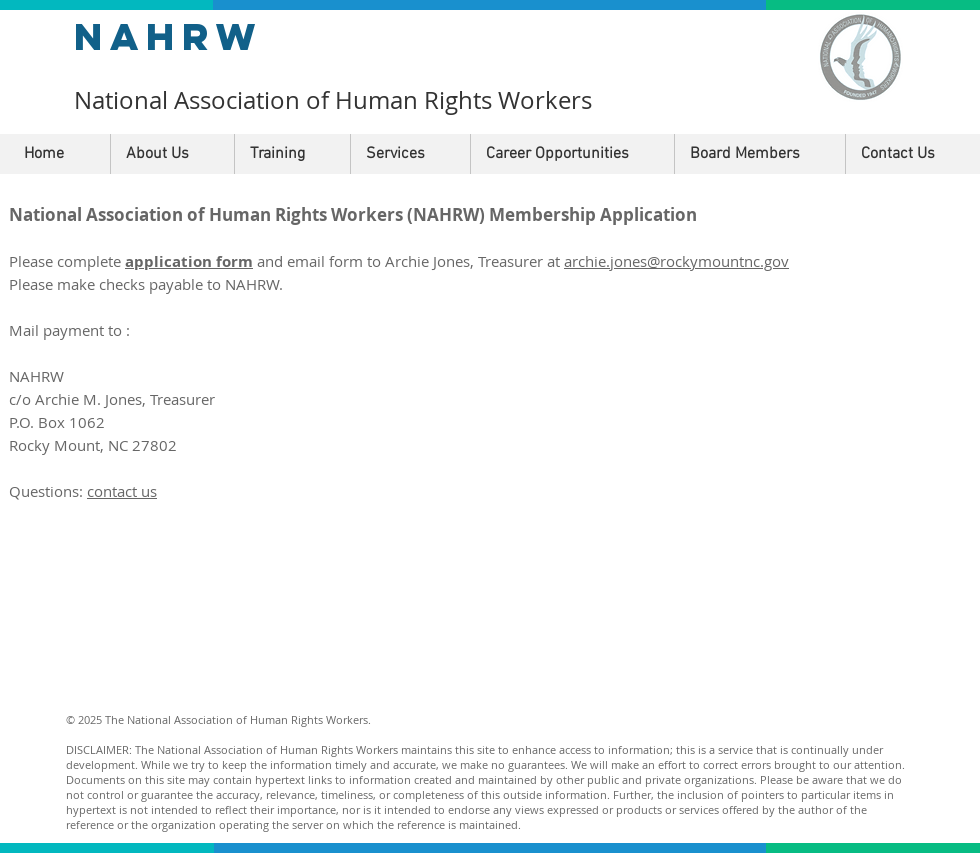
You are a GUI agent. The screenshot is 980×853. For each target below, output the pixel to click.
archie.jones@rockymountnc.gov (676, 261)
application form (189, 261)
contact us (122, 491)
